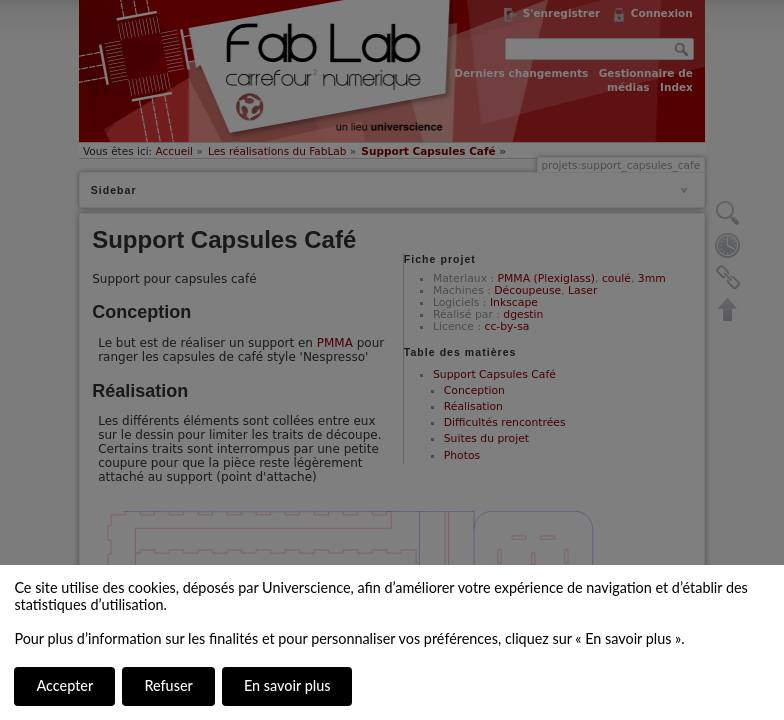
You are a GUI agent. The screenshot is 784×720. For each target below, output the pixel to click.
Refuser (168, 685)
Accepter (64, 685)
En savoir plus (287, 685)
